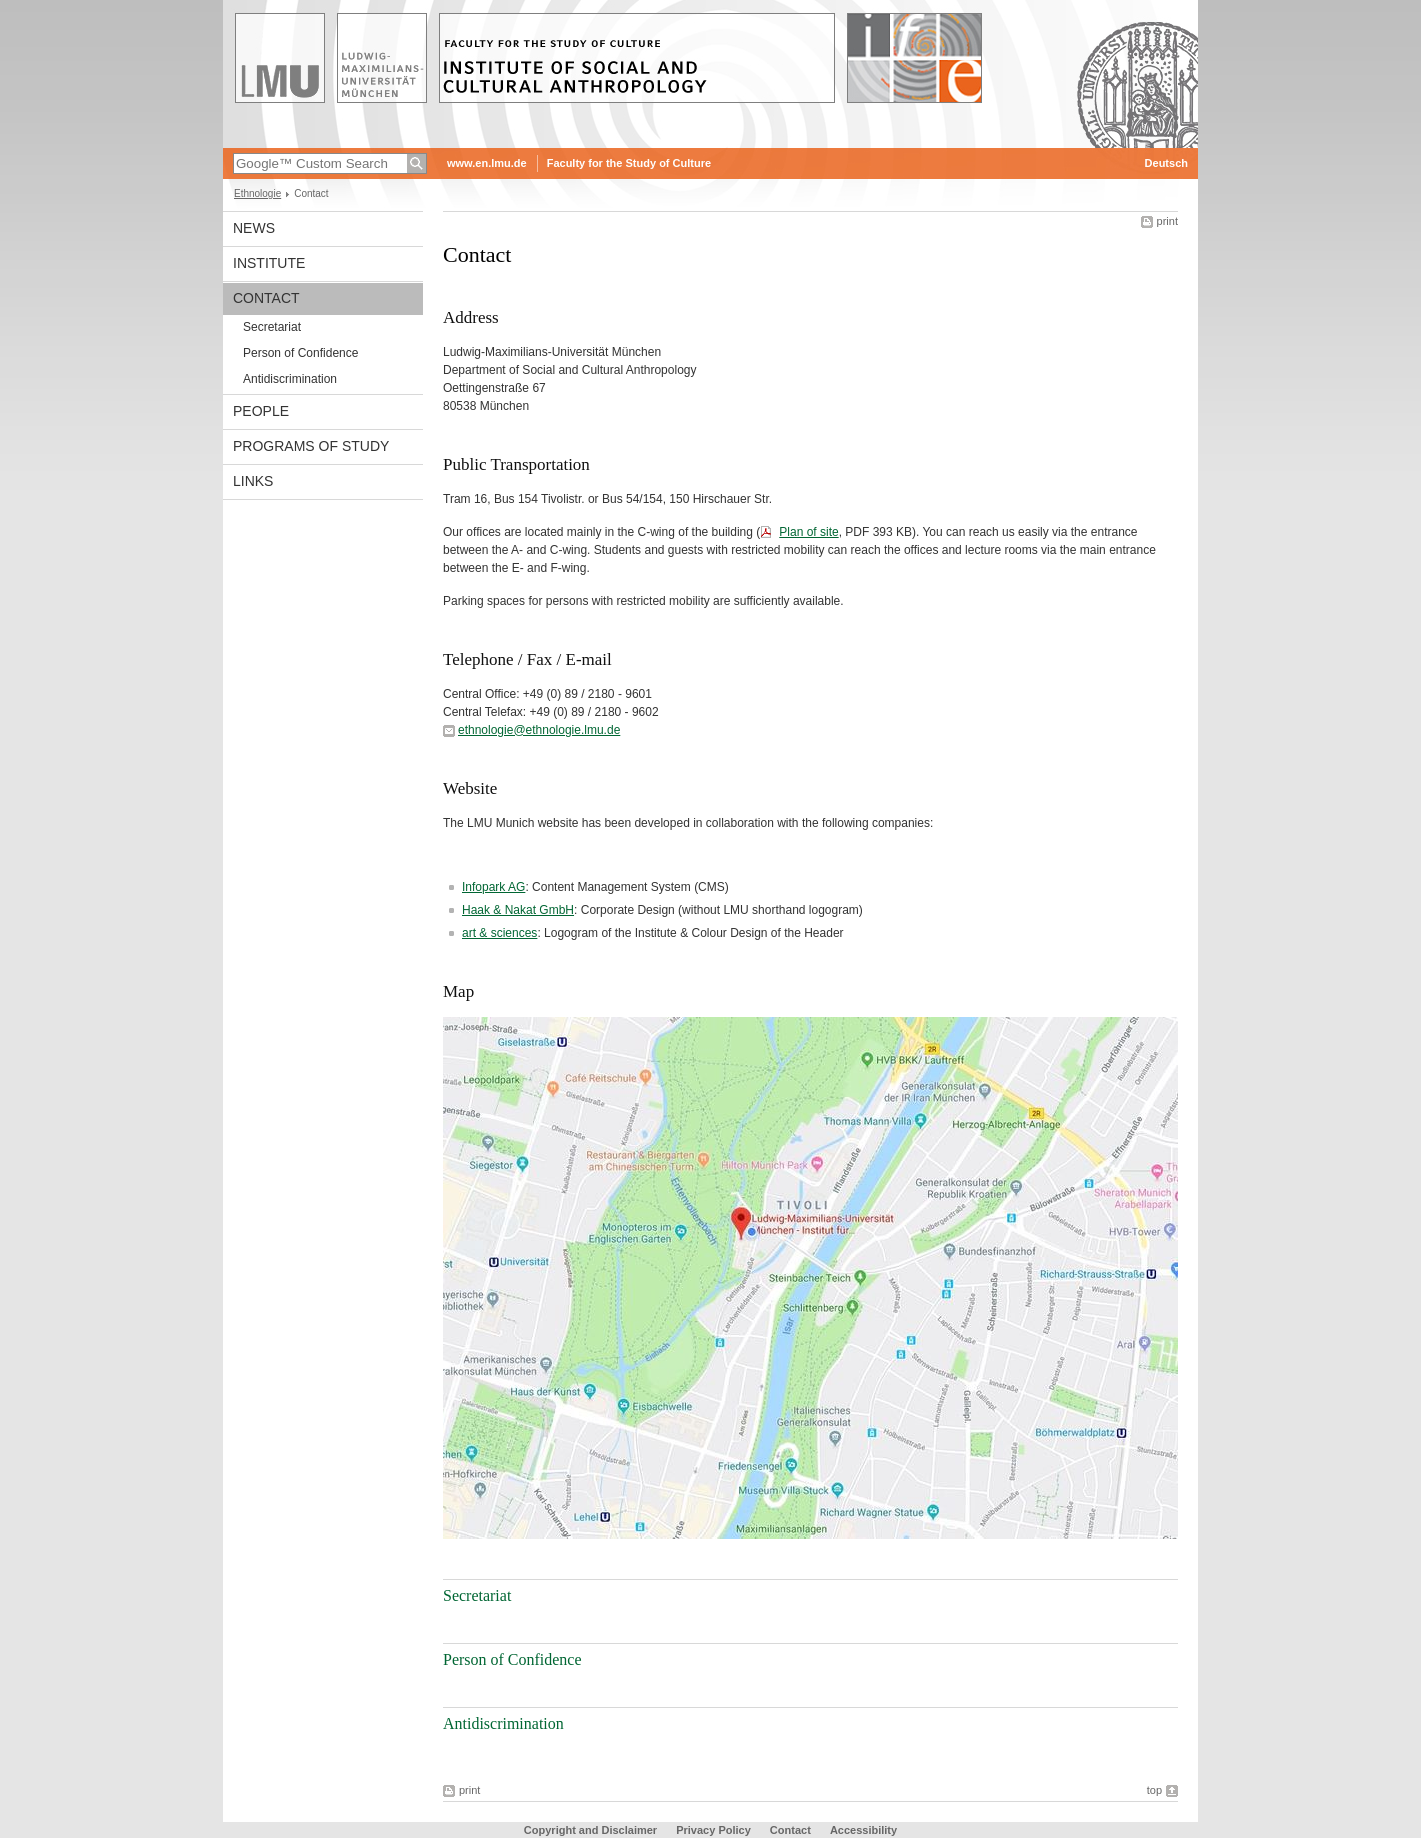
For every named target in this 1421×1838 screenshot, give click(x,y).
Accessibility (863, 1830)
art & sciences (499, 933)
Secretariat (272, 327)
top (1154, 1790)
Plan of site (808, 532)
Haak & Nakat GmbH (518, 910)
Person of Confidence (300, 353)
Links (253, 481)
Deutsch (1166, 163)
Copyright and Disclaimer (590, 1830)
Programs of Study (311, 446)
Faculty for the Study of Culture (629, 163)
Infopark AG (493, 887)
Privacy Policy (713, 1830)
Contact (266, 298)
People (261, 411)
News (254, 228)
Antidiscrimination (290, 379)
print (1167, 221)
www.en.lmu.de (487, 163)
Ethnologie (257, 193)
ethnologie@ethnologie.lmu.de (539, 730)
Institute (269, 263)
